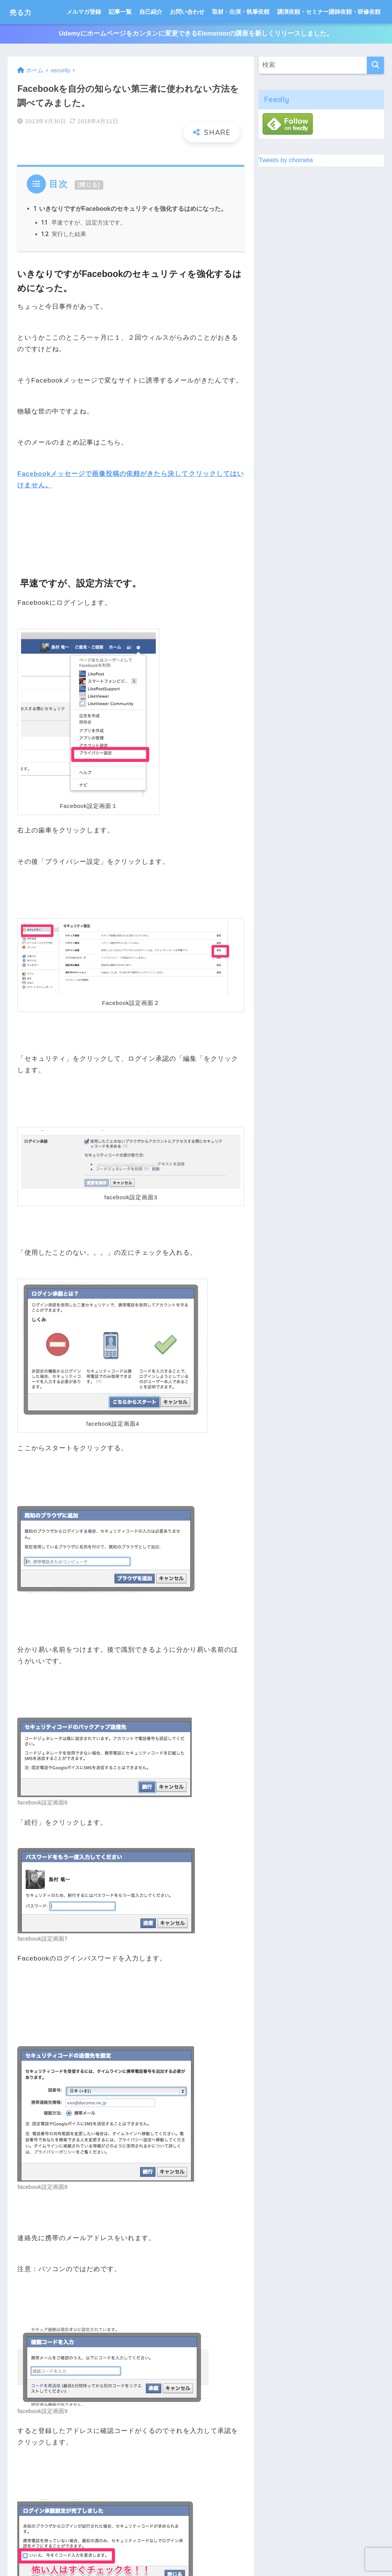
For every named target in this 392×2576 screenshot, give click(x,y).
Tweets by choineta (286, 160)
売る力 (24, 11)
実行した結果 (63, 234)
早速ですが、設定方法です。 (83, 223)
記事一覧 (120, 11)
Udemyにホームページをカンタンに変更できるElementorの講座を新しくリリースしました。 (196, 33)
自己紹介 (150, 11)
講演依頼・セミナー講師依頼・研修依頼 (329, 11)
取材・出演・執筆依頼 (241, 11)
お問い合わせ (187, 11)
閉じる (89, 185)
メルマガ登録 (84, 11)
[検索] (375, 65)
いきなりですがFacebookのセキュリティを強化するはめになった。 (130, 208)
